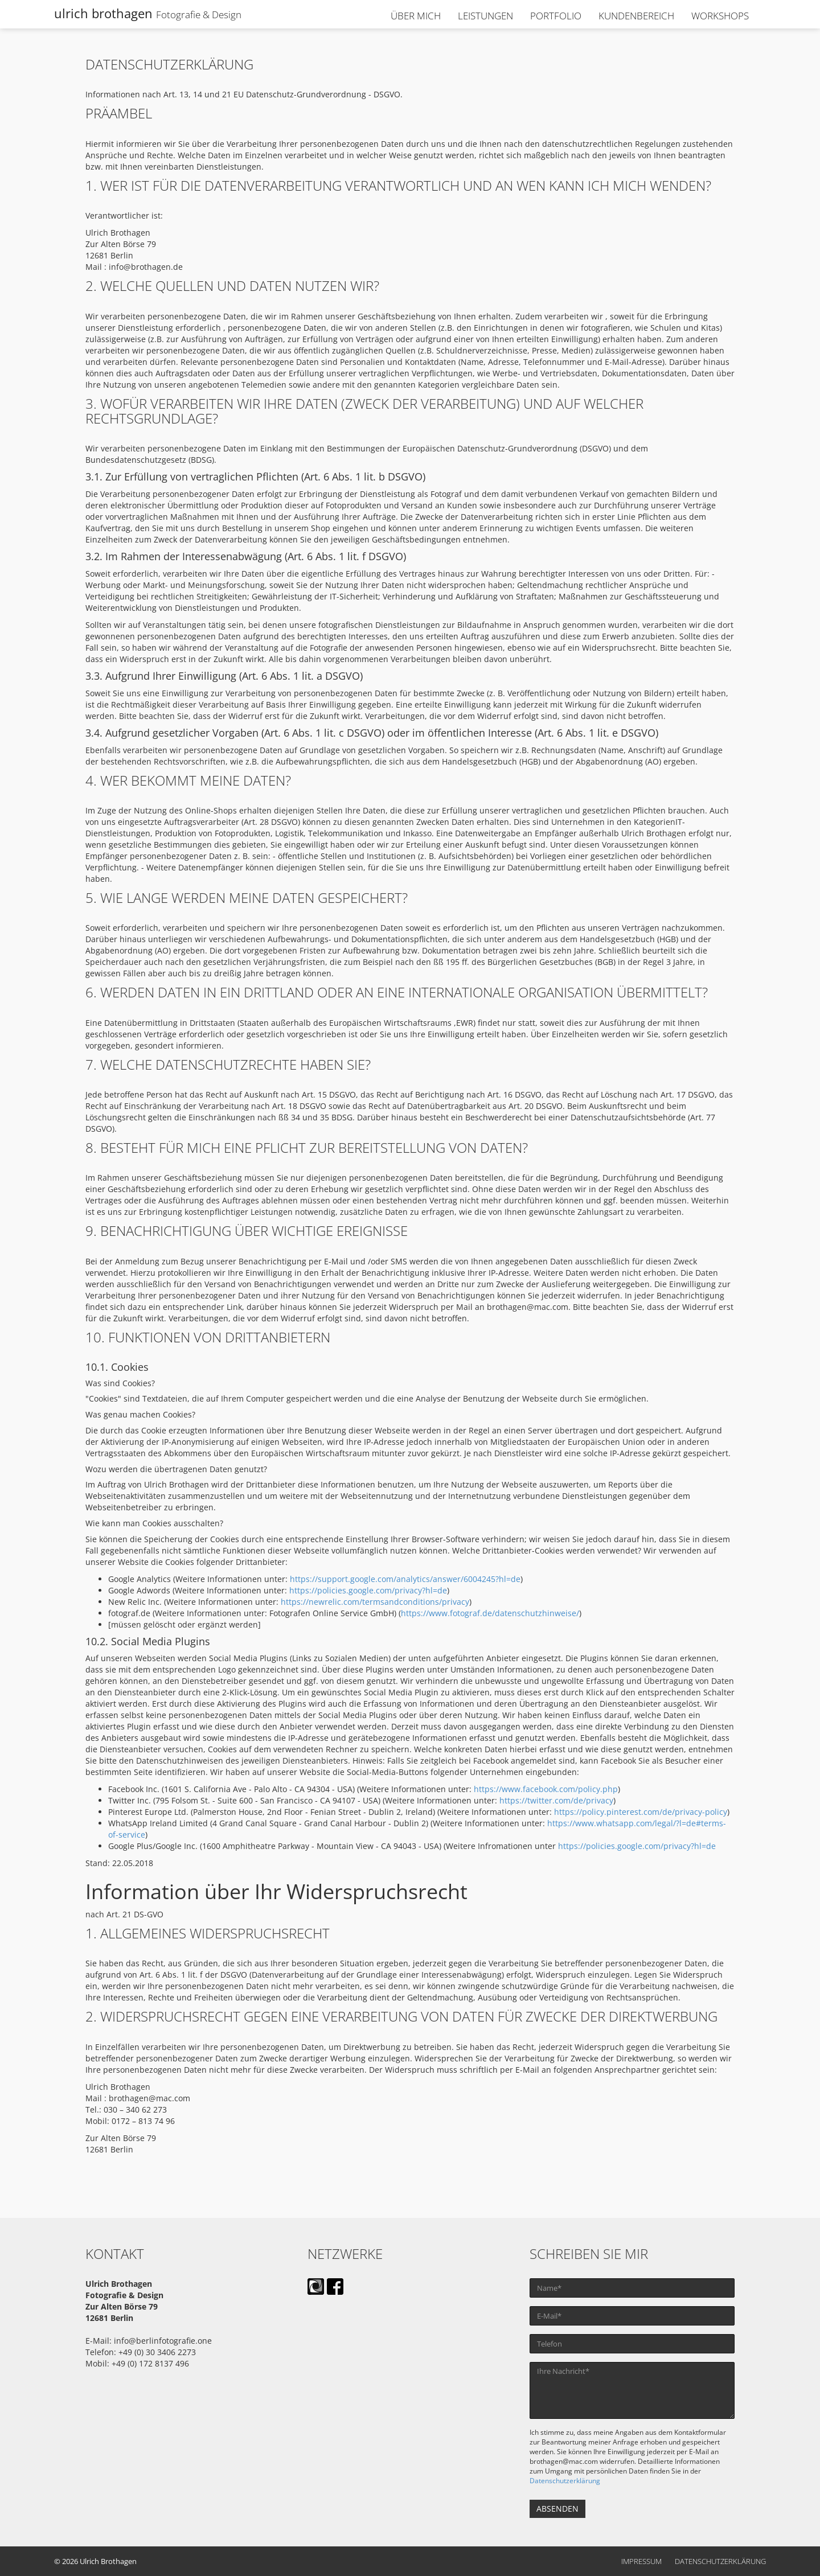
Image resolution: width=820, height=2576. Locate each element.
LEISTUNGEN (485, 15)
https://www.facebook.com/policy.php (546, 1789)
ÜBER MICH (416, 15)
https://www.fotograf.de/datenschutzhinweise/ (490, 1613)
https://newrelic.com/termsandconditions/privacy (375, 1601)
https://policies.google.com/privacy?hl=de (368, 1590)
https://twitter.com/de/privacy (556, 1800)
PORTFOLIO (555, 15)
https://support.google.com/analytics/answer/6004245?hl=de (405, 1578)
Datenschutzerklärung (565, 2480)
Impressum (641, 2561)
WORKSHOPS (720, 15)
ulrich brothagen (147, 13)
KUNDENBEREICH (636, 15)
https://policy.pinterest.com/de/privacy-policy (640, 1811)
